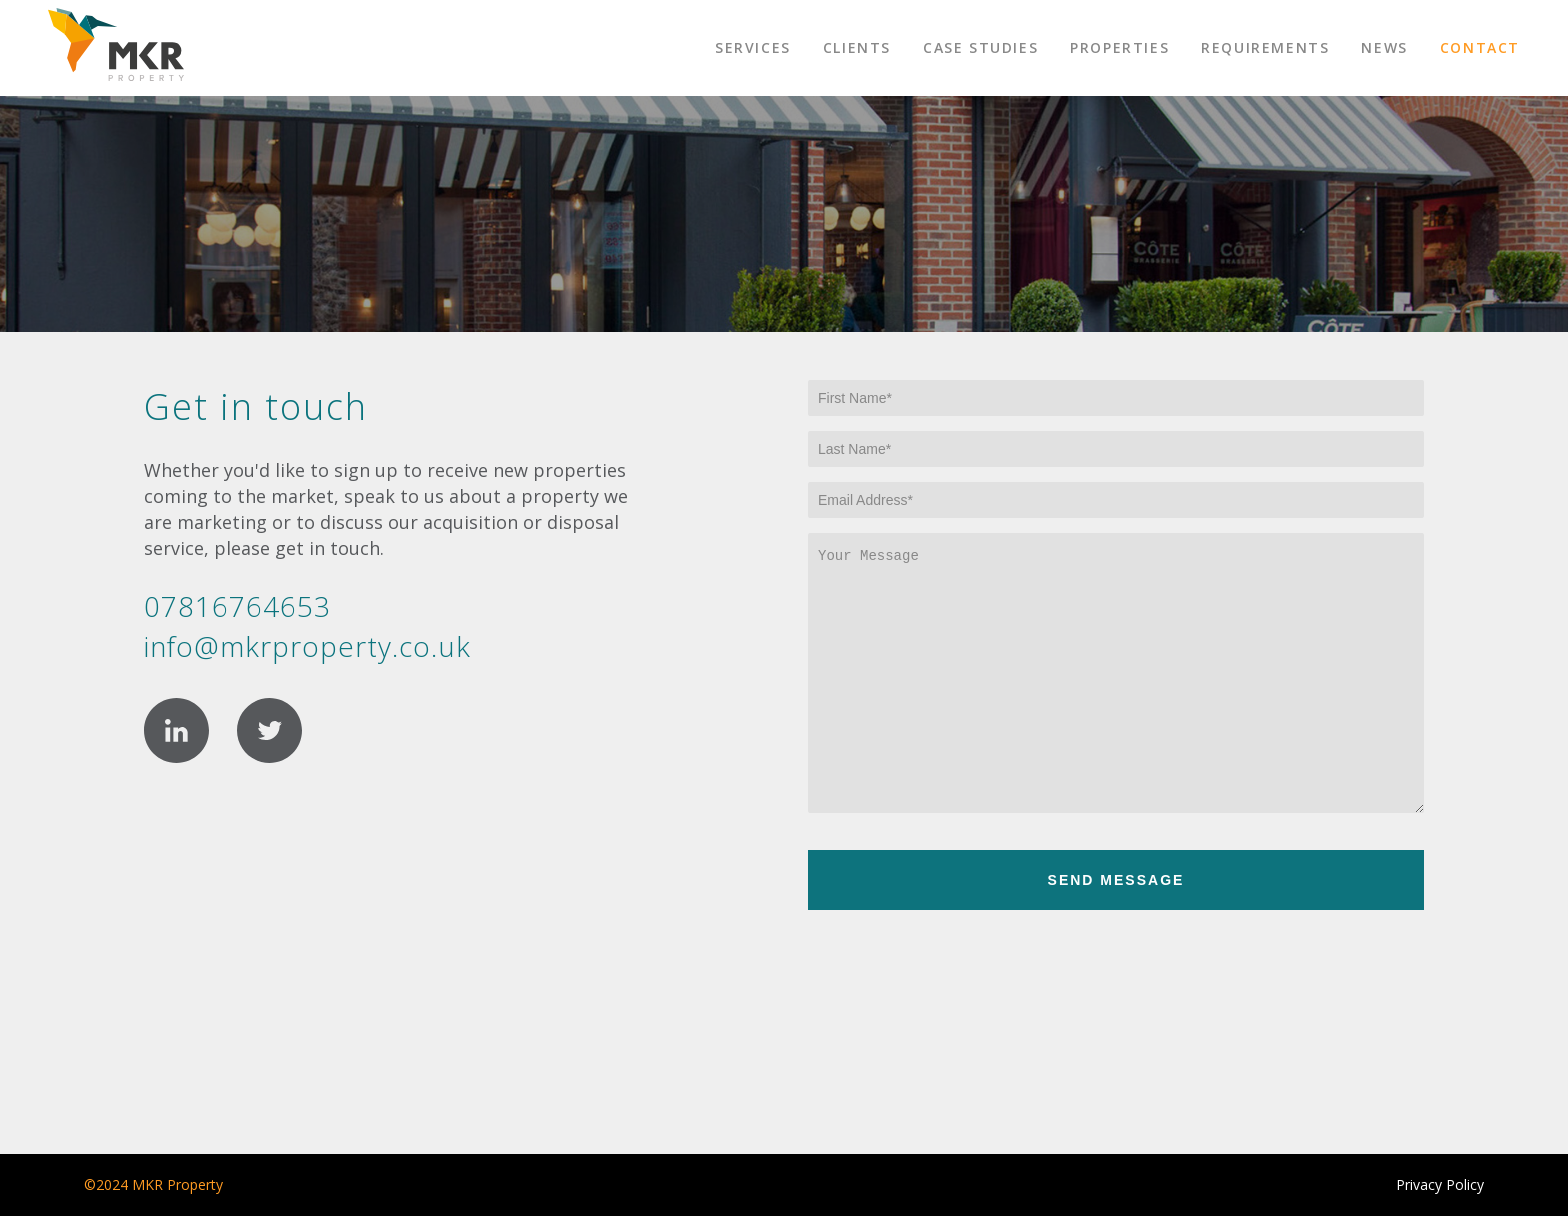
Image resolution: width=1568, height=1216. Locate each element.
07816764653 (237, 606)
